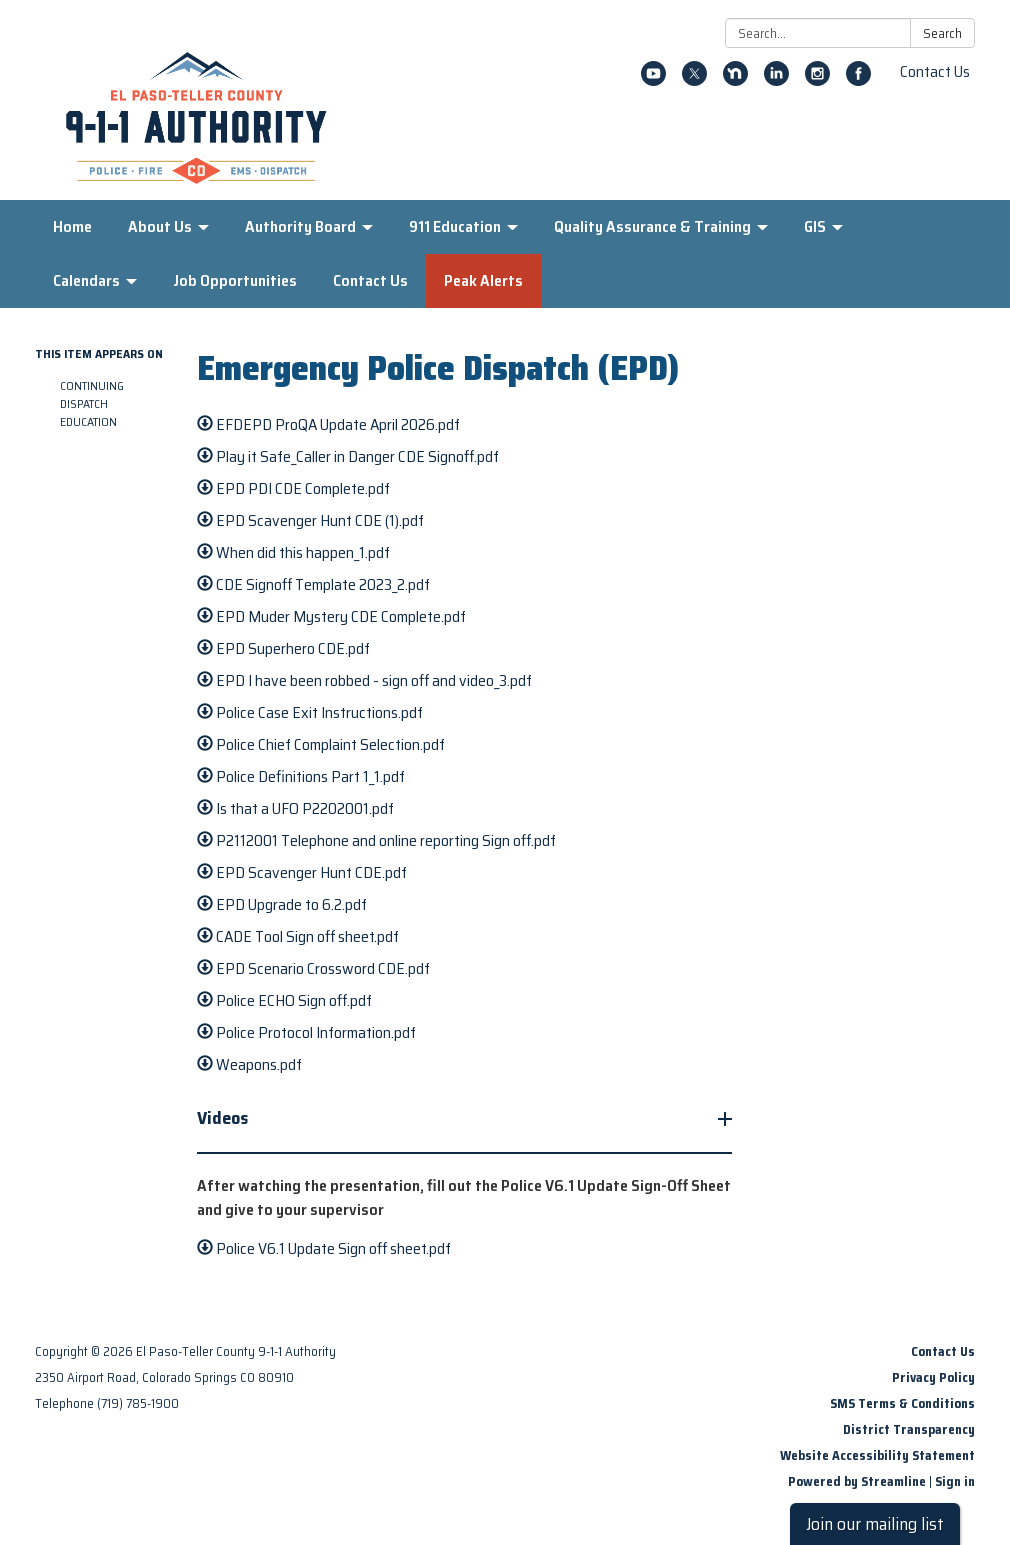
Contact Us (935, 71)
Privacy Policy (933, 1377)
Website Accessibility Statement (877, 1455)
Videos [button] (224, 1118)
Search (942, 33)
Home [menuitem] (72, 226)
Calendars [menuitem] (86, 280)
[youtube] (653, 80)
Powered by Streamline (857, 1481)
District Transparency (909, 1429)
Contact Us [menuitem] (370, 280)
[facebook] (858, 80)
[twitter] (694, 80)
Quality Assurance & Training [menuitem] (652, 226)
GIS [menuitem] (815, 226)
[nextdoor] (735, 80)
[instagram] (817, 80)
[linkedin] (776, 80)
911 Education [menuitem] (455, 226)
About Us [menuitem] (160, 226)
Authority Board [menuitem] (300, 226)
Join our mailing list (875, 1524)
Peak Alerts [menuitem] (483, 280)
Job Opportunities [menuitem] (235, 280)
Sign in (955, 1481)
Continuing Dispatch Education (92, 403)
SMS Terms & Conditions (902, 1403)
